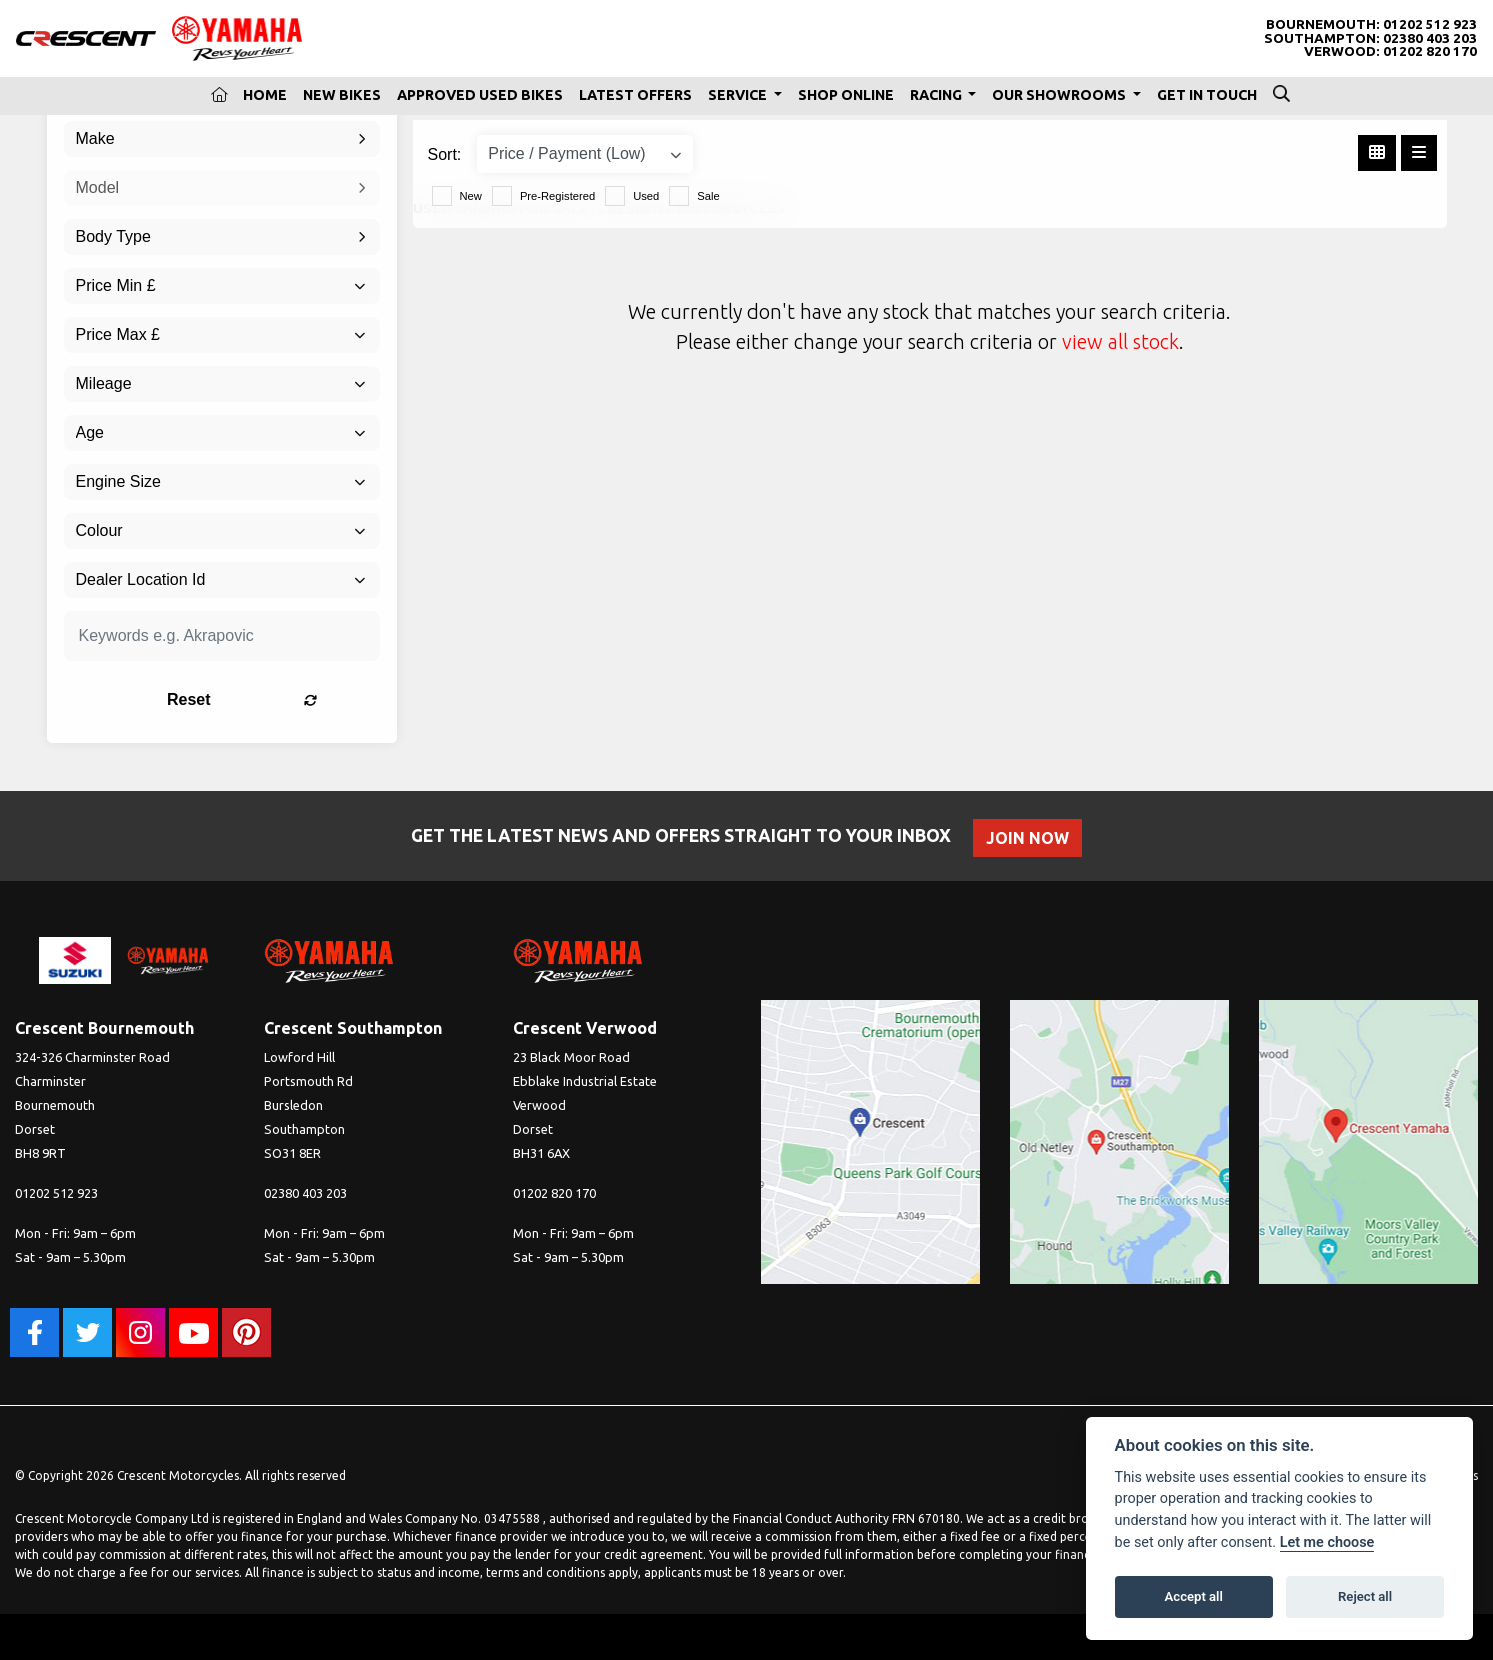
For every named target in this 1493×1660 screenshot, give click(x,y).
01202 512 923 (1430, 24)
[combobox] (222, 139)
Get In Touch (1207, 95)
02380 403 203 (1430, 38)
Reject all (1365, 1596)
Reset (276, 699)
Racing (937, 95)
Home (265, 95)
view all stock (1120, 341)
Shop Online (846, 95)
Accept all (1194, 1596)
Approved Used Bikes (480, 95)
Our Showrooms (1060, 95)
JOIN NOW (1030, 838)
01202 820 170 (1430, 51)
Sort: (445, 154)
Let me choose (1327, 1542)
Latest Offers (635, 95)
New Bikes (342, 95)
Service (739, 95)
